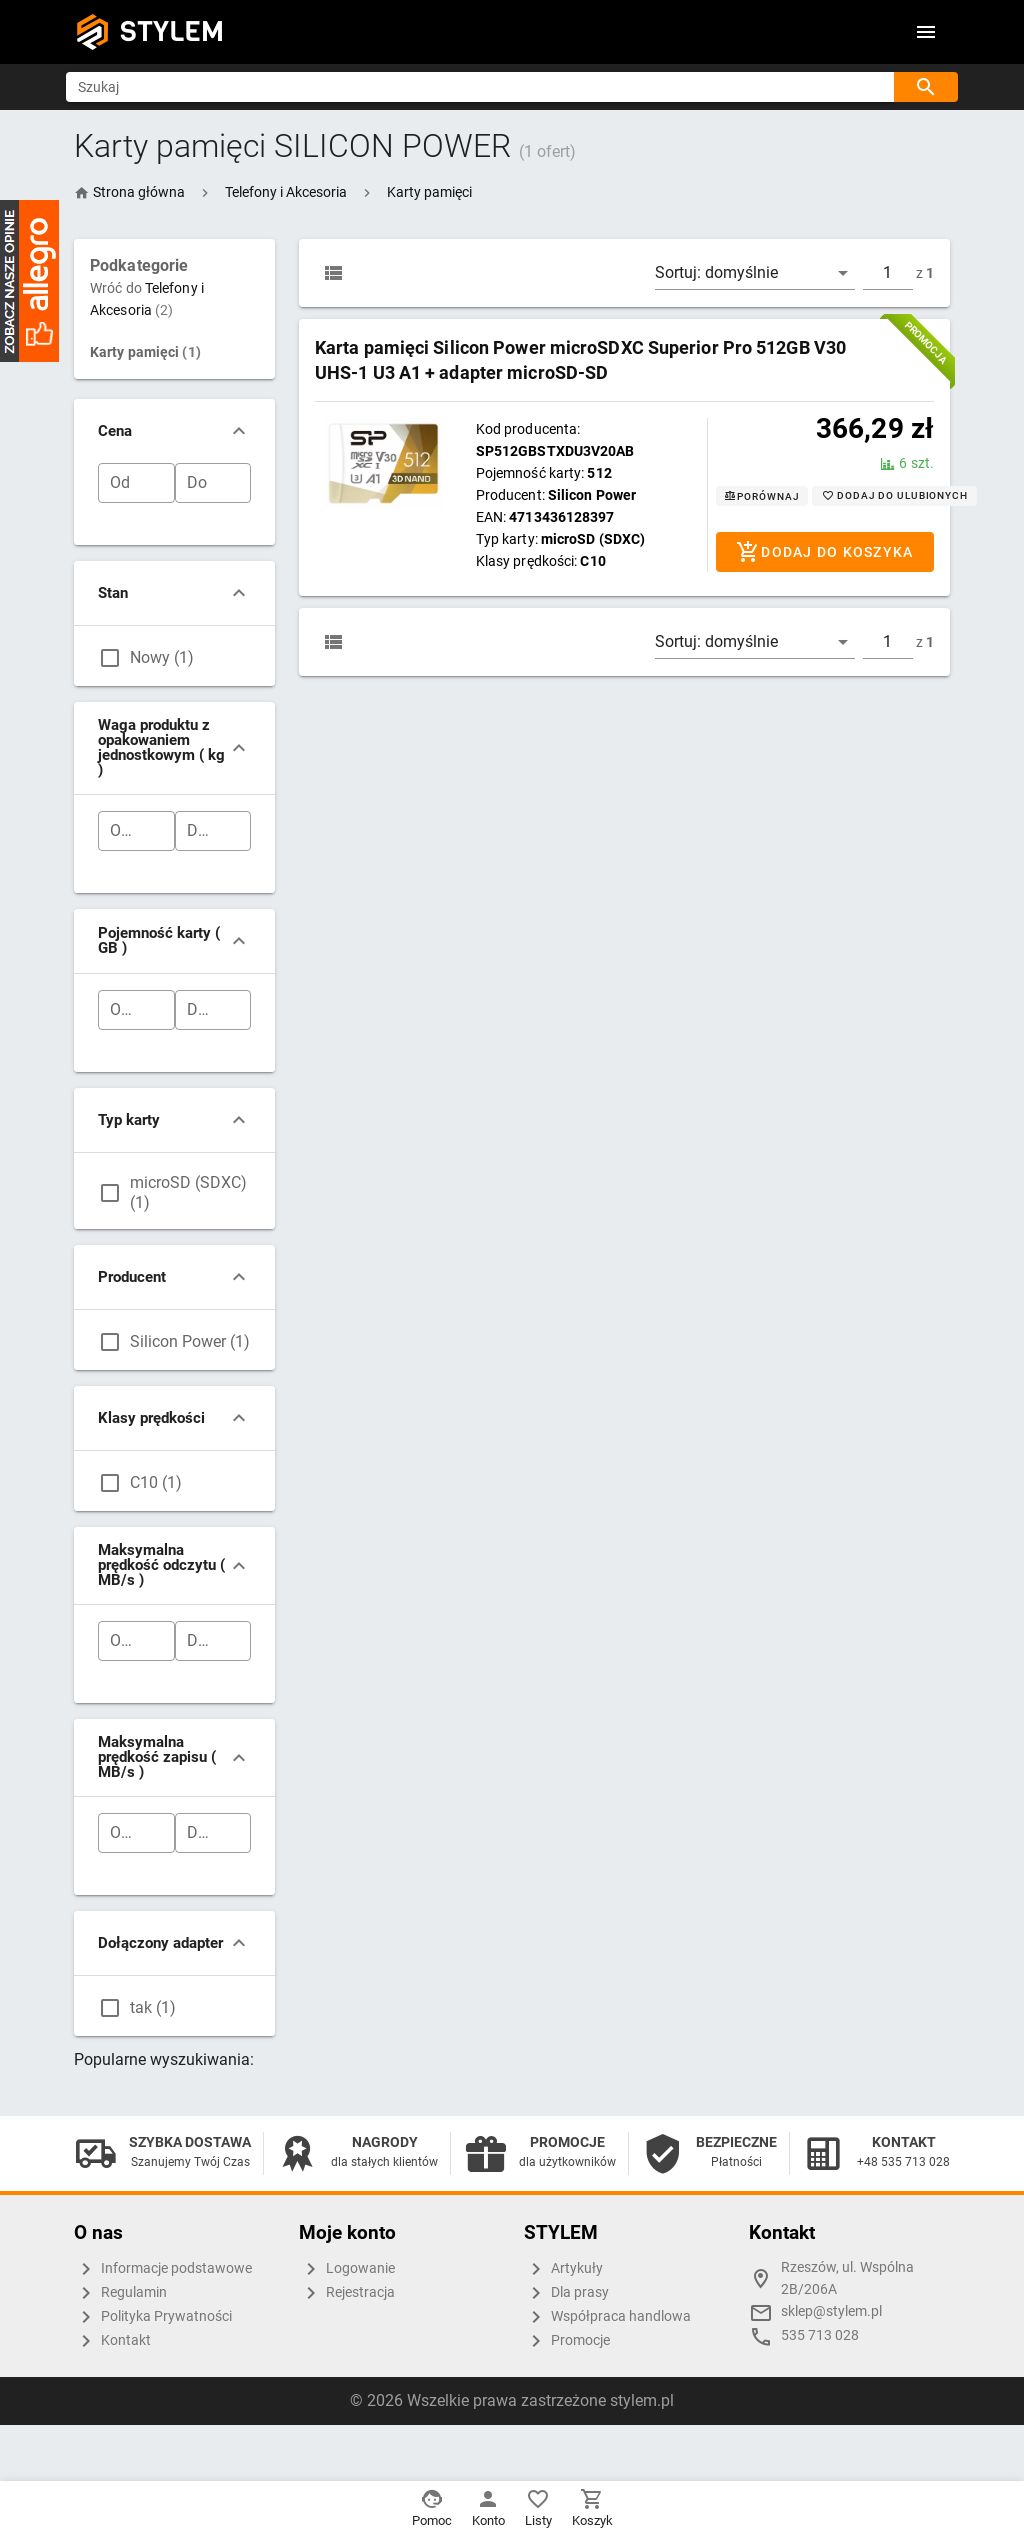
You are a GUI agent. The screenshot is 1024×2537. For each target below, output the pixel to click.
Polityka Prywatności (153, 2317)
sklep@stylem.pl (831, 2311)
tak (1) (153, 2007)
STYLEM (172, 31)
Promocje (567, 2341)
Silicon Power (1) (190, 1341)
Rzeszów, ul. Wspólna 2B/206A (847, 2278)
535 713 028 (820, 2335)
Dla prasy (566, 2293)
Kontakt (112, 2341)
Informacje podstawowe (163, 2269)
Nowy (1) (162, 657)
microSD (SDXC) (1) (188, 1192)
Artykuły (563, 2269)
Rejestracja (347, 2293)
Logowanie (347, 2269)
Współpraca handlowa (607, 2317)
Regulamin (120, 2293)
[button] (286, 192)
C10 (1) (156, 1482)
